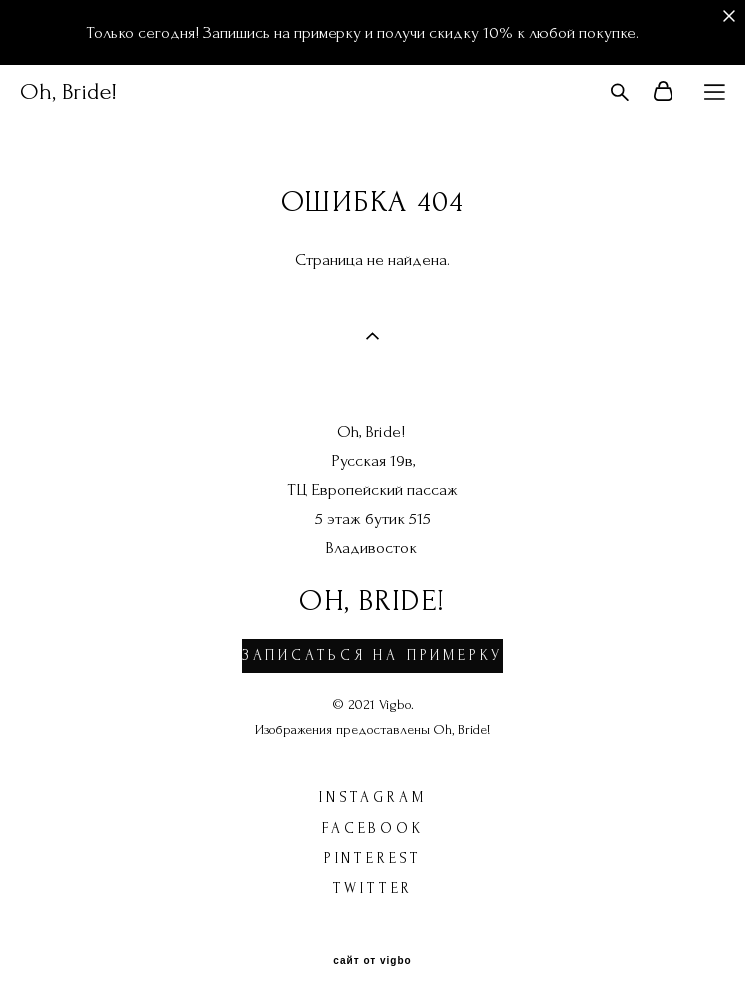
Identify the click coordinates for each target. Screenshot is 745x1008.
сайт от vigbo (372, 961)
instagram (372, 797)
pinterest (373, 858)
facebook (372, 828)
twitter (373, 888)
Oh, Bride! (68, 92)
